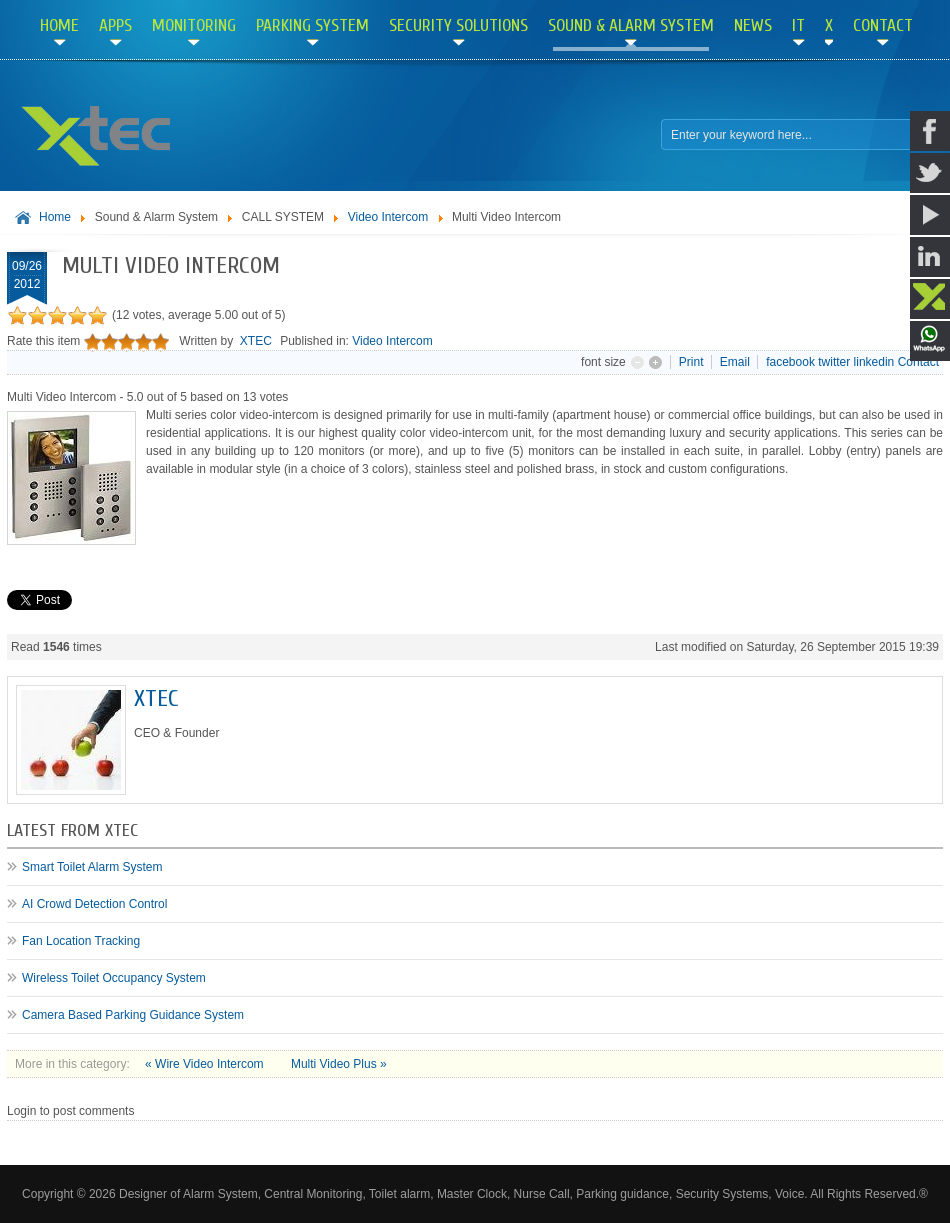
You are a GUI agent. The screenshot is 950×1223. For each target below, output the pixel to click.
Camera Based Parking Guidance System (133, 1015)
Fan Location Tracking (81, 941)
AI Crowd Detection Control (94, 904)
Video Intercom (388, 217)
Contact (918, 362)
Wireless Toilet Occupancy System (114, 978)
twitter (834, 362)
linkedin (874, 362)
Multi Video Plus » (339, 1064)
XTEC (256, 341)
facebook (790, 362)
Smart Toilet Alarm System (92, 867)
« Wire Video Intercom (206, 1064)
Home (55, 217)
